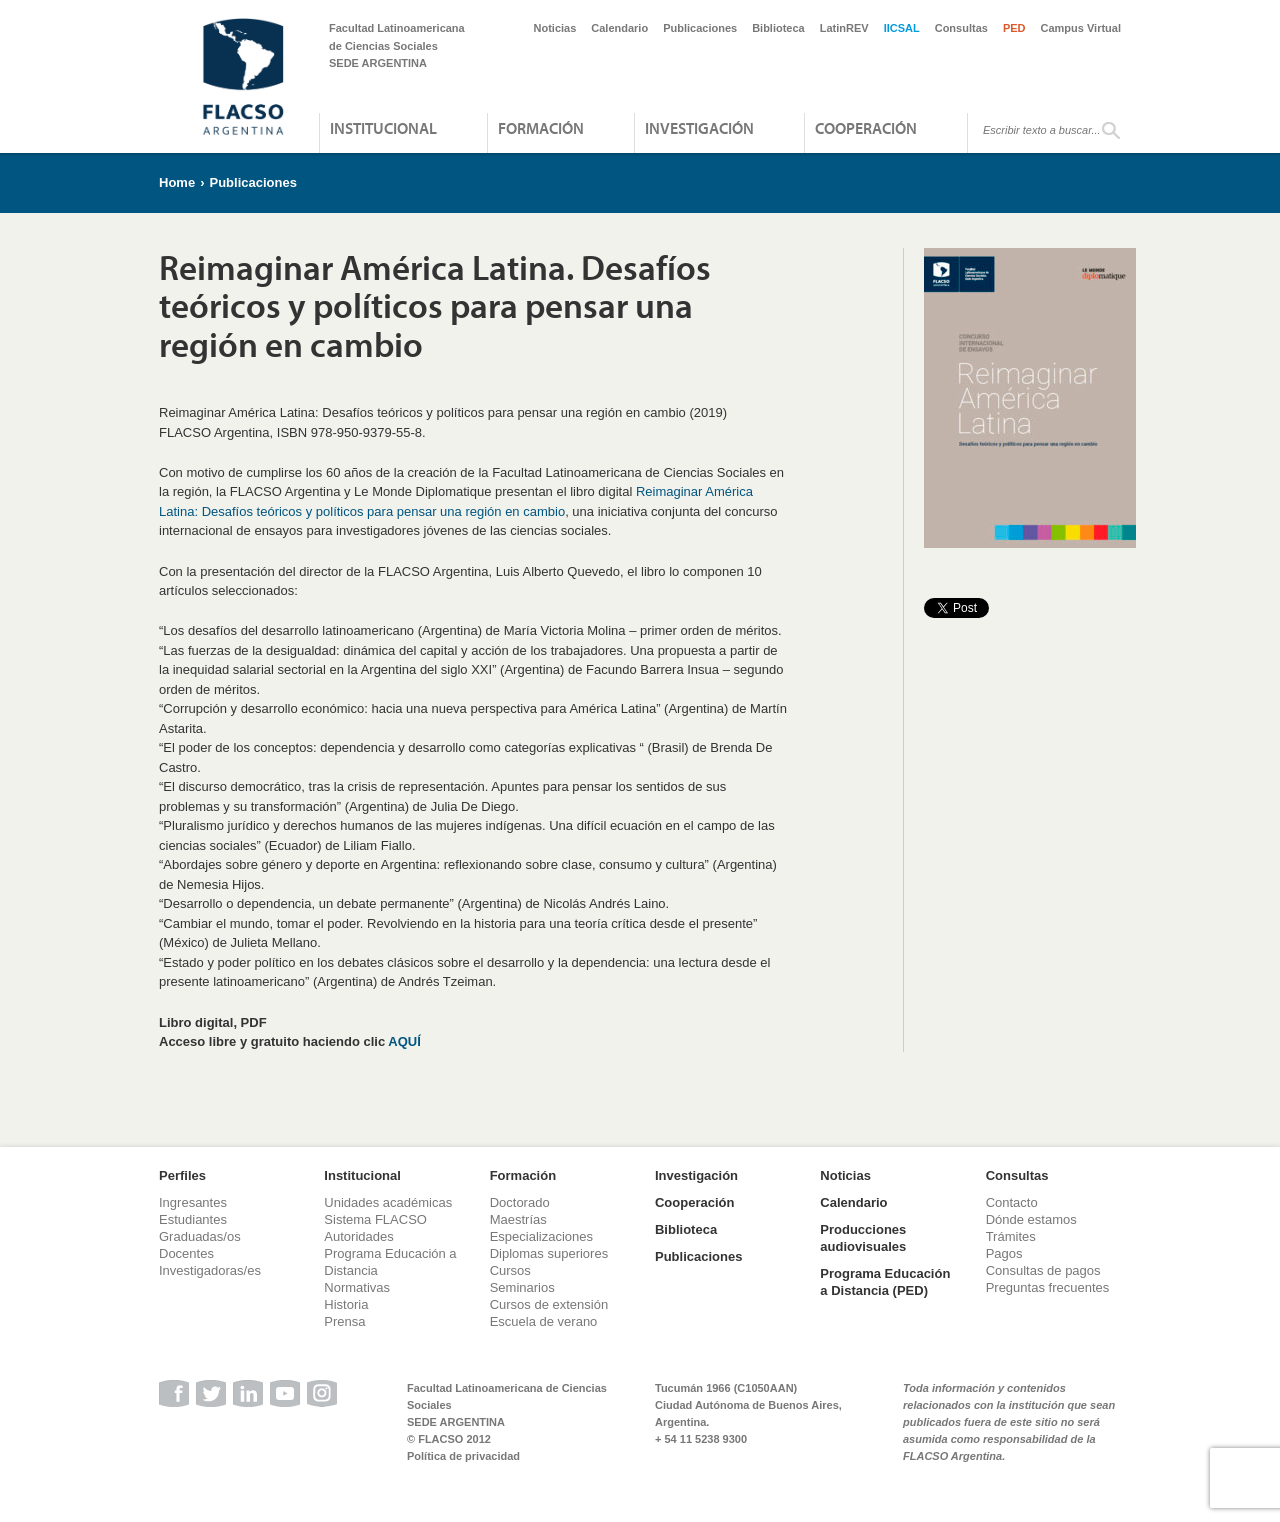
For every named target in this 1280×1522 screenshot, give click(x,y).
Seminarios (522, 1287)
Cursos (510, 1270)
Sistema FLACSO (375, 1219)
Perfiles (182, 1175)
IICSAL (902, 28)
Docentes (186, 1253)
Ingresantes (193, 1202)
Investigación (699, 128)
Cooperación (866, 128)
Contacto (1012, 1202)
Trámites (1011, 1236)
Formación (541, 128)
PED (1014, 28)
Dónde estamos (1031, 1219)
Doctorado (520, 1202)
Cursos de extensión (549, 1304)
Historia (346, 1304)
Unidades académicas (388, 1202)
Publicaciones (700, 28)
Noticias (555, 28)
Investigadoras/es (210, 1270)
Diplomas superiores (549, 1253)
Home (177, 182)
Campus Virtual (1081, 28)
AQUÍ (404, 1041)
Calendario (619, 28)
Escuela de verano (544, 1321)
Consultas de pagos (1043, 1270)
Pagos (1004, 1253)
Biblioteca (778, 28)
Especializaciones (541, 1236)
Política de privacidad (463, 1456)
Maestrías (518, 1219)
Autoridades (358, 1236)
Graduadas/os (200, 1236)
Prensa (344, 1321)
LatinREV (844, 28)
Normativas (357, 1287)
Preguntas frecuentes (1048, 1287)
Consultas (961, 28)
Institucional (383, 128)
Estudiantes (193, 1219)
